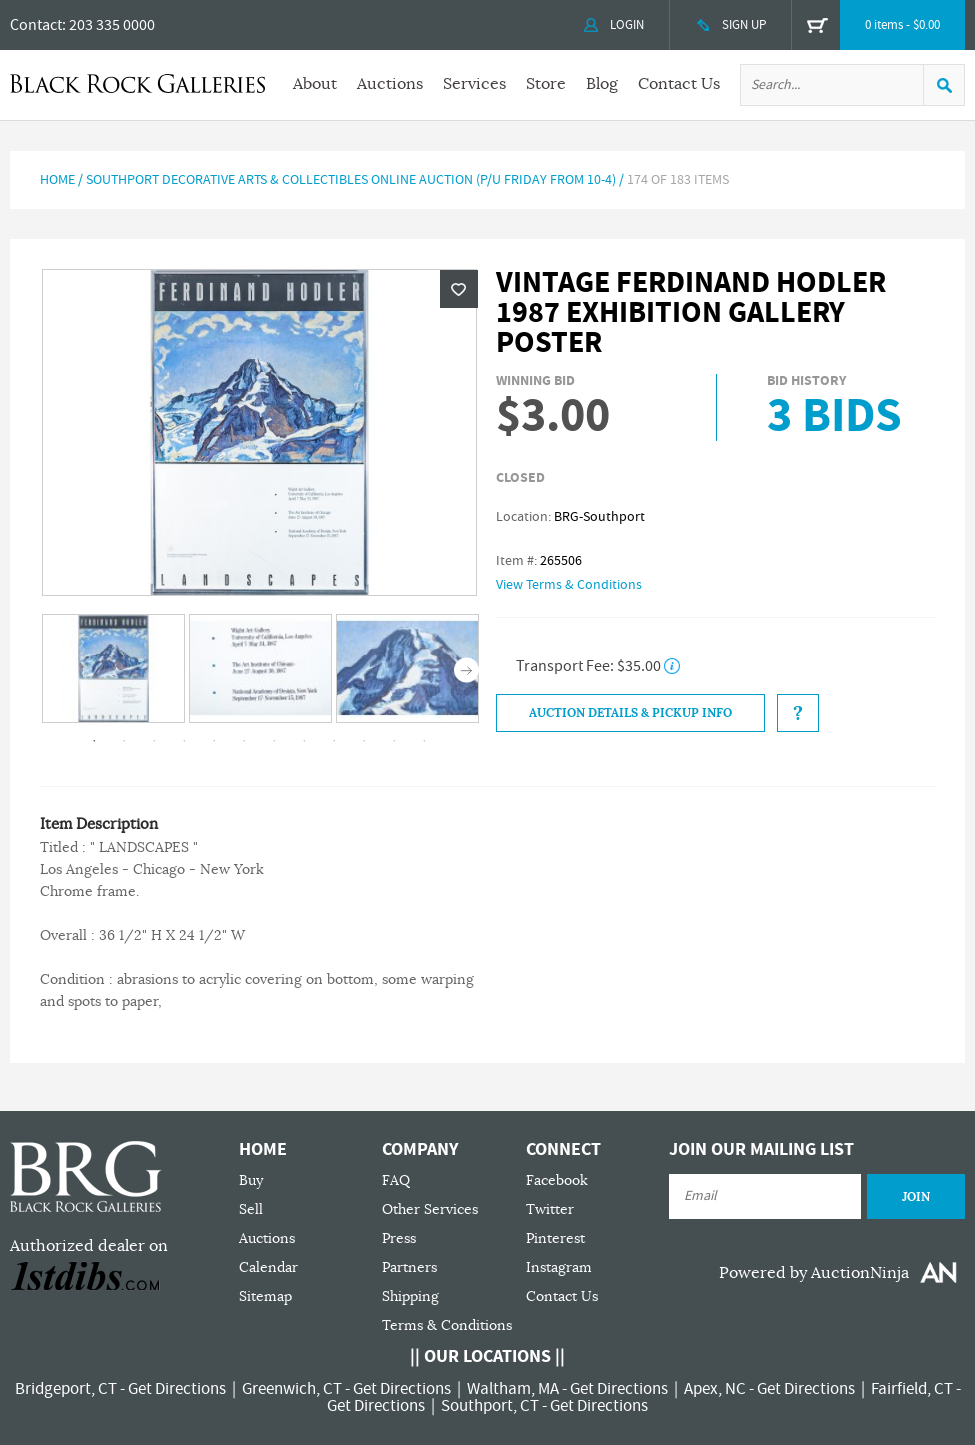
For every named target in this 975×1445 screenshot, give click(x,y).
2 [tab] (124, 741)
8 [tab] (304, 741)
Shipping (410, 1296)
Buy (251, 1180)
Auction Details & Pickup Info (630, 713)
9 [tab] (334, 741)
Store (546, 84)
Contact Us (679, 84)
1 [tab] (94, 741)
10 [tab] (364, 741)
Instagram (559, 1267)
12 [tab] (424, 741)
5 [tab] (214, 741)
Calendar (268, 1267)
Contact (36, 25)
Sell (251, 1209)
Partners (409, 1267)
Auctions (390, 84)
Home (57, 180)
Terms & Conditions (447, 1325)
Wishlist (459, 289)
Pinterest (555, 1238)
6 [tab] (244, 741)
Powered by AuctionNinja (814, 1273)
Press (399, 1238)
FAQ (396, 1180)
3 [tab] (154, 741)
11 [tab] (394, 741)
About (315, 84)
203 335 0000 (112, 25)
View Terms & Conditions (569, 585)
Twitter (550, 1209)
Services (474, 84)
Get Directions (177, 1389)
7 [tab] (274, 741)
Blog (602, 84)
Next (466, 670)
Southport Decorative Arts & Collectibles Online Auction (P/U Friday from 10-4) (351, 180)
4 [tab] (184, 741)
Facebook (557, 1180)
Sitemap (265, 1296)
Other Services (430, 1209)
